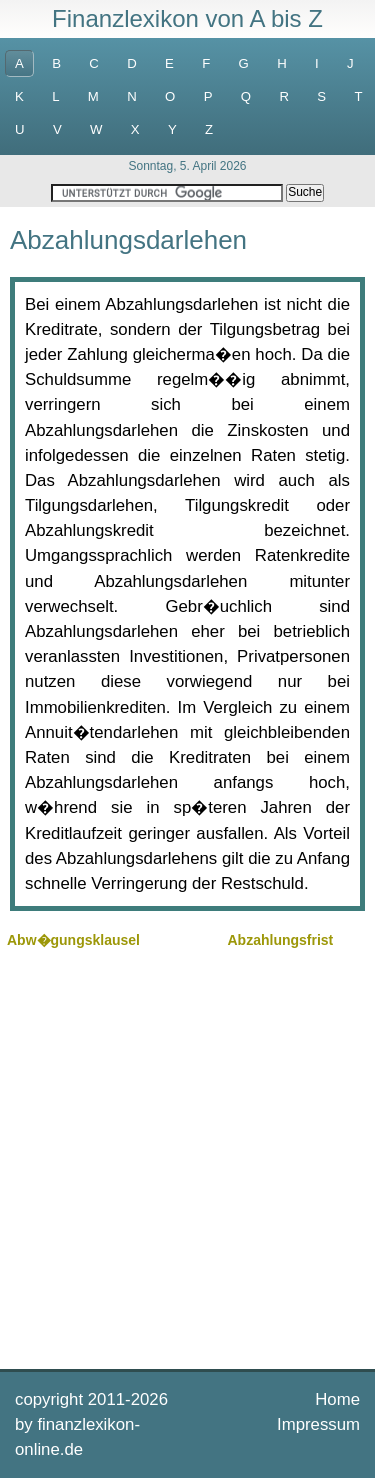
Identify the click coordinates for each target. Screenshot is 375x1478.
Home (337, 1399)
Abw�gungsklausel (73, 940)
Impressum (318, 1424)
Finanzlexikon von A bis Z (187, 18)
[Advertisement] (187, 1156)
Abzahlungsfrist (281, 940)
